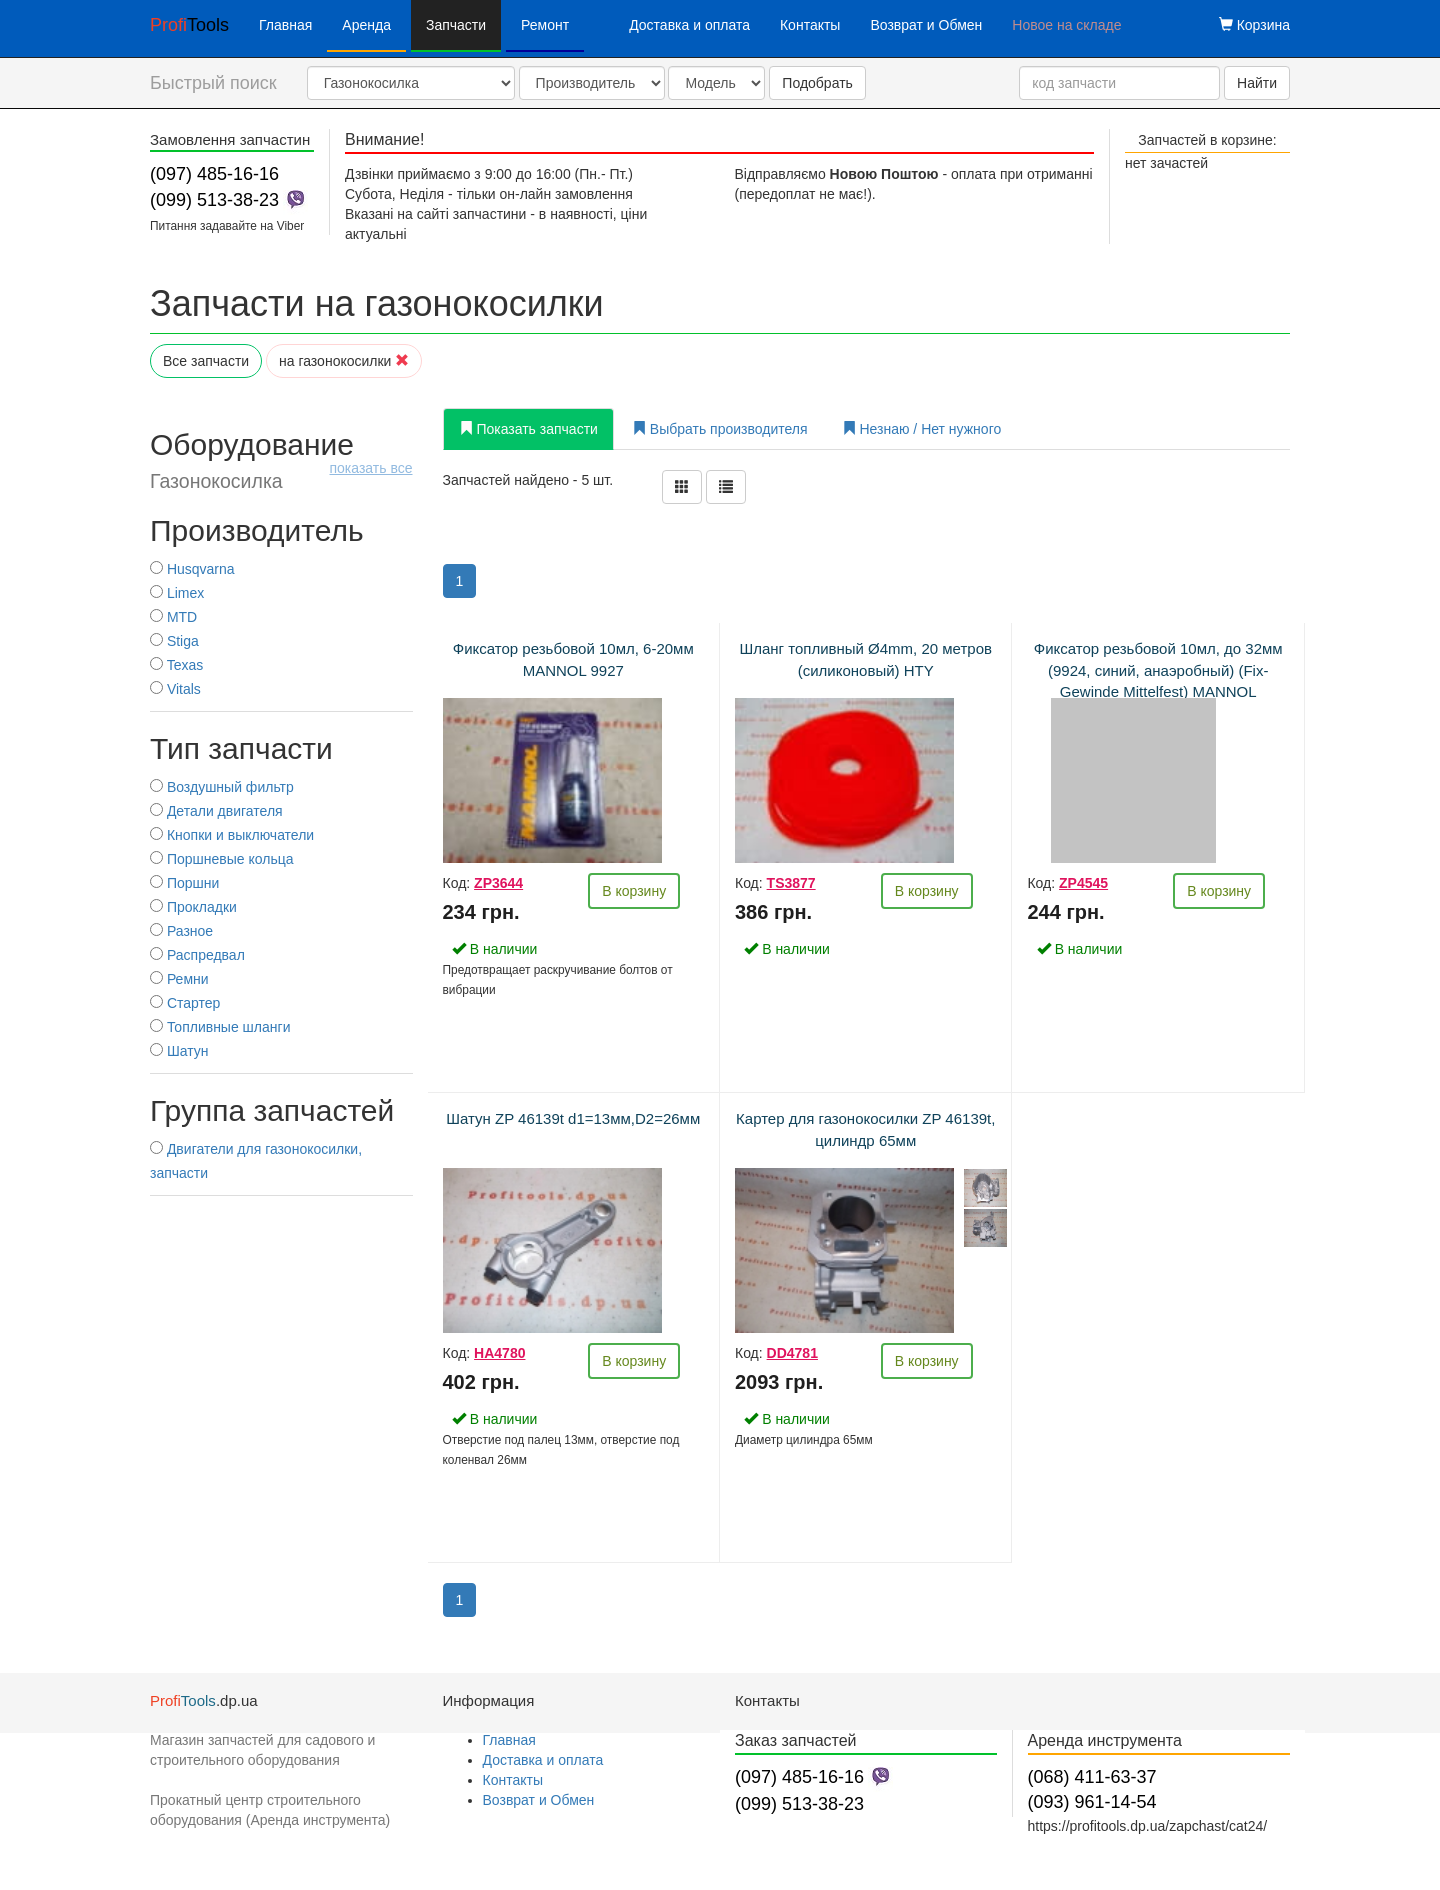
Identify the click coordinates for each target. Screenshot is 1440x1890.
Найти (1257, 83)
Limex (177, 593)
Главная (285, 25)
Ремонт (545, 25)
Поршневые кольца (221, 859)
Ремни (179, 979)
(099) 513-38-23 (214, 200)
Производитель (257, 530)
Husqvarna (192, 569)
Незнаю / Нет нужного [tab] (922, 429)
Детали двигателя (216, 811)
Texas (176, 665)
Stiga (174, 641)
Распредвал (197, 955)
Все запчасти (206, 361)
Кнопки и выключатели (232, 835)
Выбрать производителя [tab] (720, 429)
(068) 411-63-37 (1092, 1777)
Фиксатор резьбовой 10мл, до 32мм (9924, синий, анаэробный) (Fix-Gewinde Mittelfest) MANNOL (1158, 670)
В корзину (634, 891)
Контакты (810, 25)
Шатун (179, 1051)
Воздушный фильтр (222, 787)
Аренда (366, 25)
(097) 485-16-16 (214, 174)
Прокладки (193, 907)
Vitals (175, 689)
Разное (181, 931)
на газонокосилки (344, 361)
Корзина (1254, 25)
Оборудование (281, 460)
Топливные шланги (220, 1027)
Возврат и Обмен (926, 25)
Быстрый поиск (213, 83)
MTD (173, 617)
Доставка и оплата (689, 25)
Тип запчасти (241, 748)
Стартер (185, 1003)
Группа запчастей (272, 1110)
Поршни (184, 883)
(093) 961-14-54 (1092, 1802)
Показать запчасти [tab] (528, 429)
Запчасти (456, 25)
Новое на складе (1066, 25)
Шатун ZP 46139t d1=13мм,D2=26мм (573, 1118)
